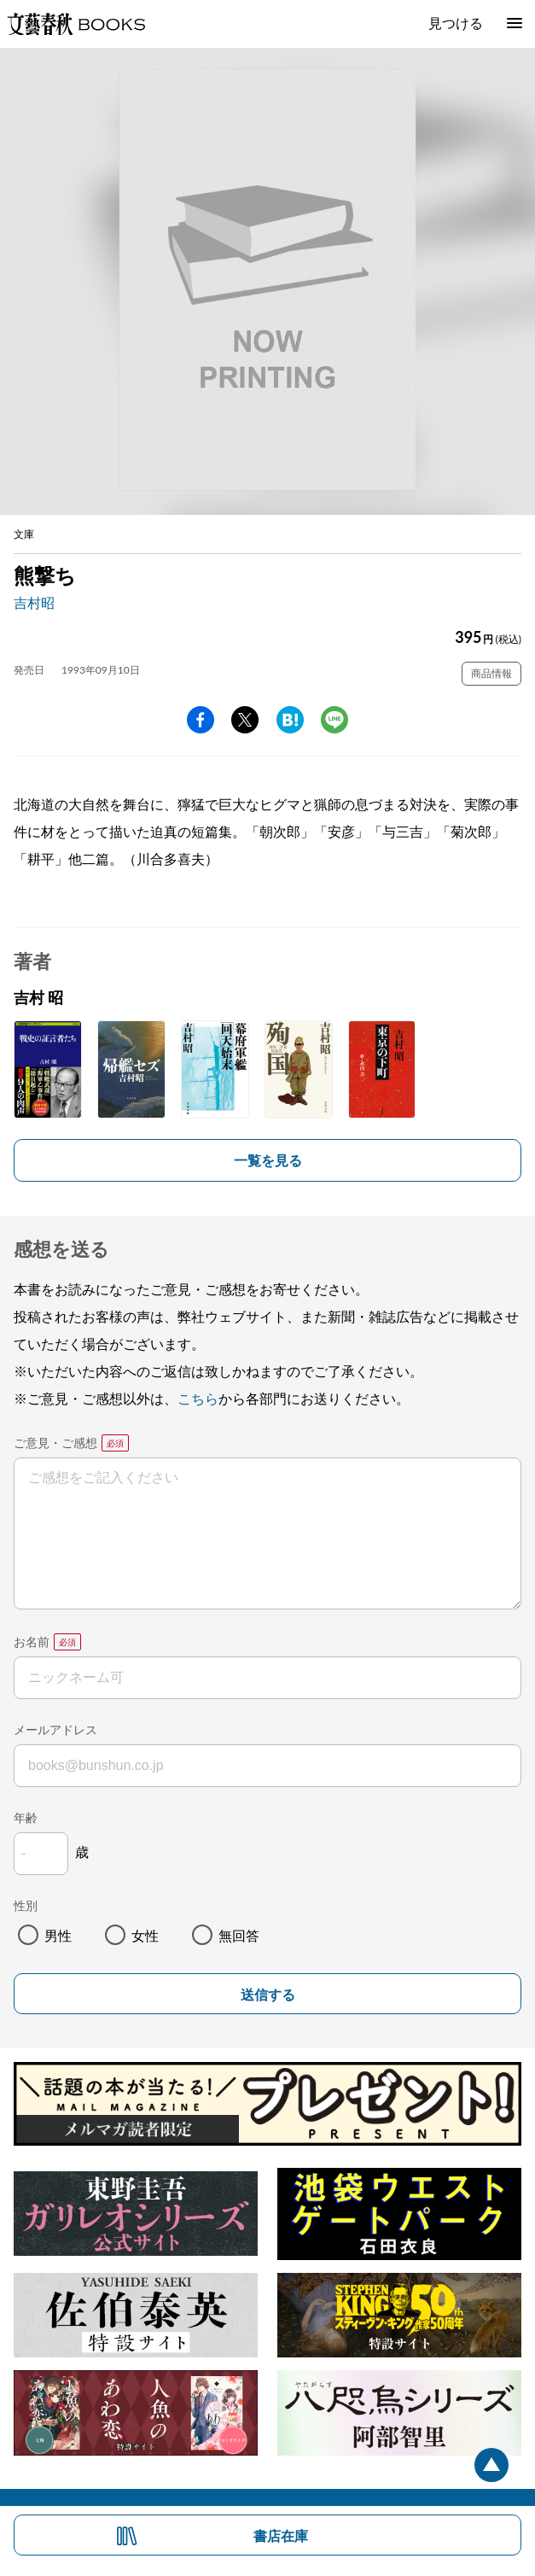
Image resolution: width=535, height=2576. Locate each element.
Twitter (245, 719)
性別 (26, 1905)
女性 (145, 1935)
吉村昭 (34, 602)
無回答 (238, 1935)
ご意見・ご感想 (55, 1442)
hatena (290, 719)
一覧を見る (268, 1160)
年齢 (26, 1817)
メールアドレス (55, 1729)
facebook (200, 719)
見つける (455, 23)
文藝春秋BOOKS (76, 24)
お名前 (31, 1641)
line (334, 719)
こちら (197, 1398)
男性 (58, 1935)
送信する (268, 1995)
